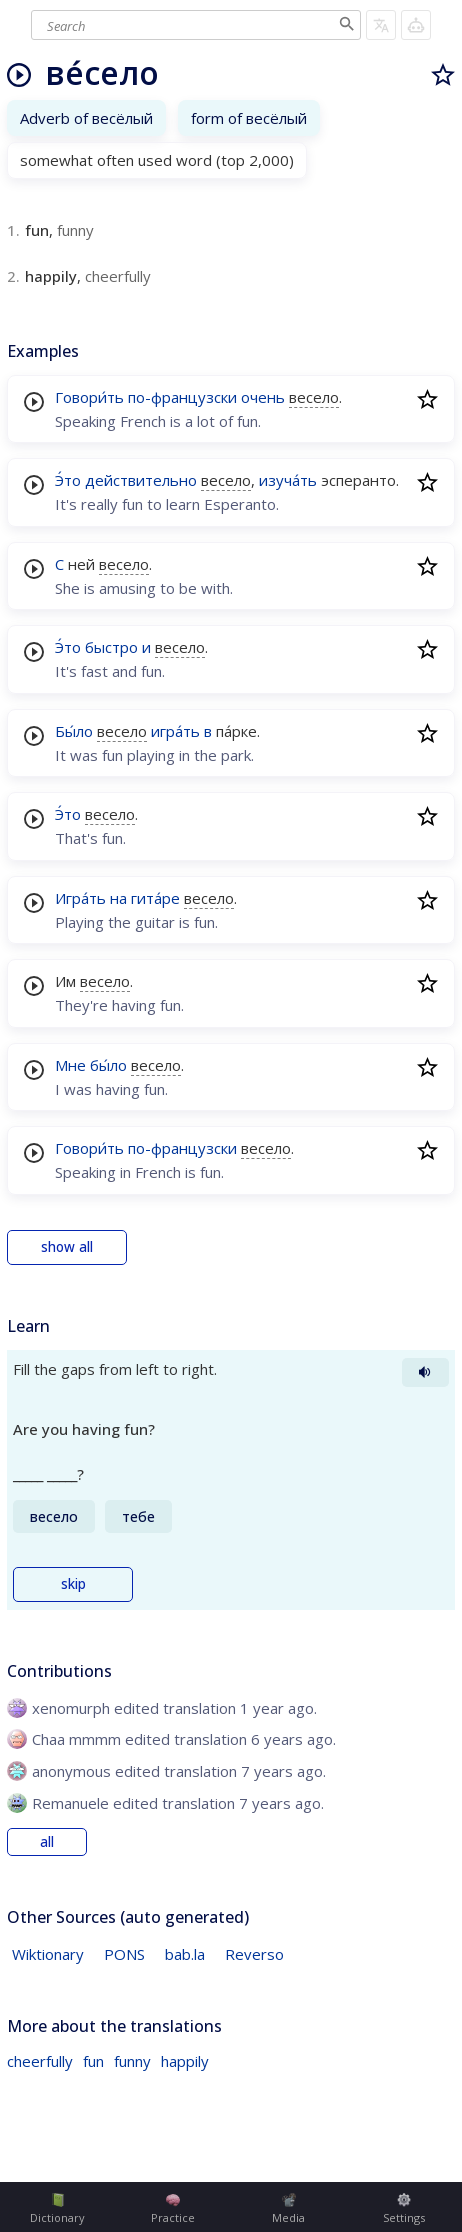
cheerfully (40, 2061)
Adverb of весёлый (86, 118)
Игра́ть (80, 898)
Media (288, 2209)
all (47, 1842)
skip (73, 1584)
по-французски (182, 397)
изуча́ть (288, 480)
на (118, 898)
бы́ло (108, 1065)
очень (263, 397)
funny (132, 2061)
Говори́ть (89, 397)
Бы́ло (74, 731)
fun (93, 2061)
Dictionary (57, 2209)
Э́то (68, 480)
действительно (141, 480)
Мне (70, 1065)
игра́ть (175, 731)
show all (67, 1247)
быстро (111, 647)
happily (185, 2061)
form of (249, 118)
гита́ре (155, 898)
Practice (173, 2209)
